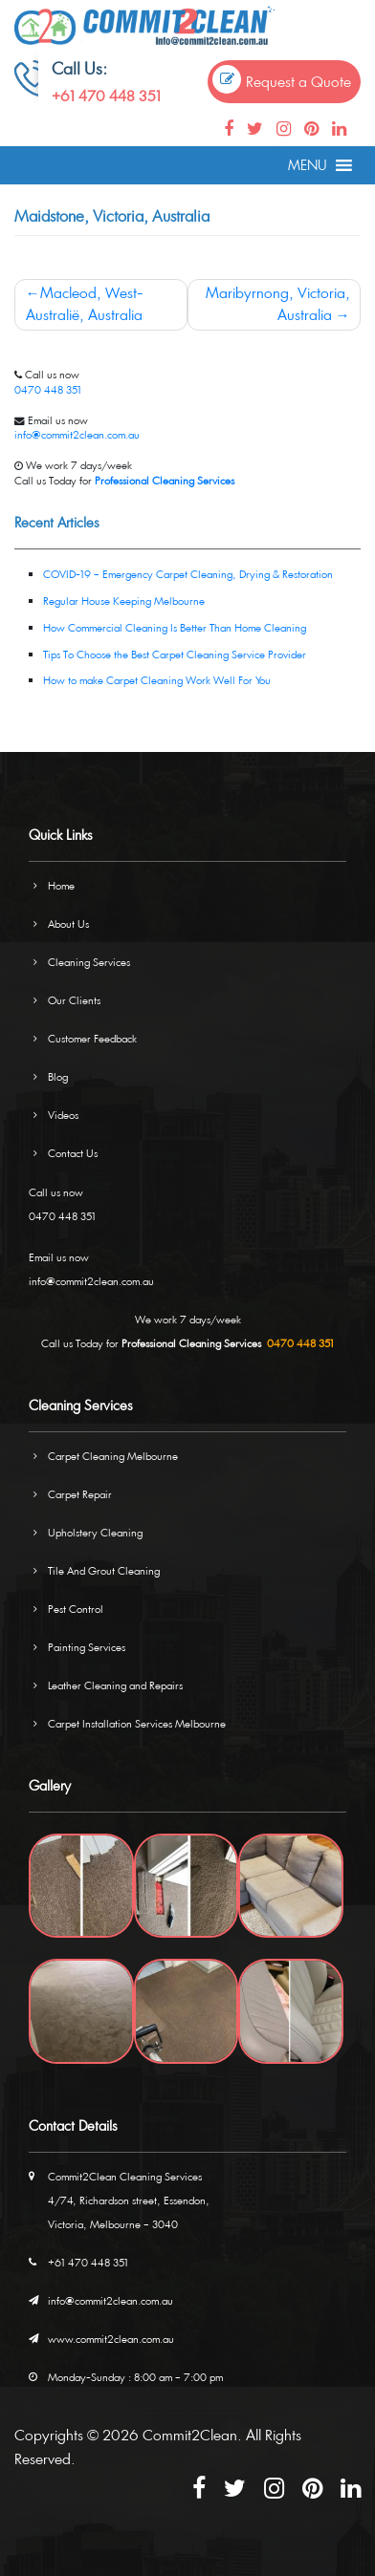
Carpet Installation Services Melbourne (137, 1723)
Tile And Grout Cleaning (104, 1570)
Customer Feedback (92, 1038)
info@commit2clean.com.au (77, 434)
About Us (68, 923)
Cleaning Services (89, 962)
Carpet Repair (80, 1494)
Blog (58, 1076)
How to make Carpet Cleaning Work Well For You (157, 680)
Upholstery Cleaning (95, 1532)
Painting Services (86, 1647)
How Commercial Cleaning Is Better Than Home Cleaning (174, 627)
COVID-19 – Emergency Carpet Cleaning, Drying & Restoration (188, 574)
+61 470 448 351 (106, 96)
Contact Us (73, 1153)
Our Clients (74, 1000)
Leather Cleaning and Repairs (115, 1685)
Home (61, 885)
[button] (307, 165)
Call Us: (79, 68)
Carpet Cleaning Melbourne (113, 1456)
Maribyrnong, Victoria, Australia (278, 304)
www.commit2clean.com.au (111, 2338)
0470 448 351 (47, 389)
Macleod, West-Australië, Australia (84, 304)
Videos (63, 1114)
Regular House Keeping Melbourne (124, 600)
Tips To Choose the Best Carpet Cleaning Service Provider (174, 654)
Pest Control (75, 1608)
